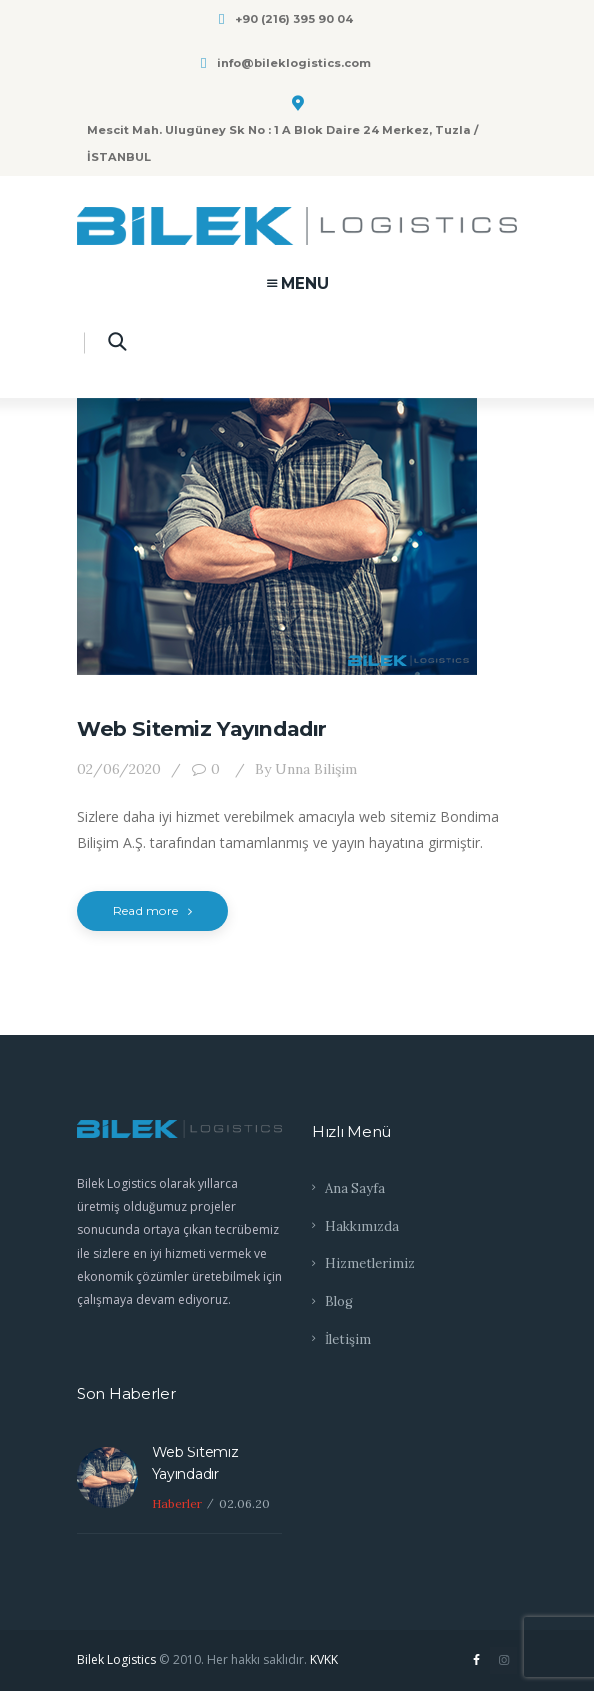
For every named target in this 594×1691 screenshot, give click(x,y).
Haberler (177, 1503)
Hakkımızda (362, 1226)
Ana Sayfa (355, 1188)
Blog (339, 1301)
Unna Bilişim (304, 769)
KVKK (324, 1659)
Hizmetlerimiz (370, 1263)
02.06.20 (244, 1503)
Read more (152, 910)
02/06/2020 (119, 769)
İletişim (348, 1339)
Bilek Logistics (116, 1659)
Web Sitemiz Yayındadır (202, 728)
